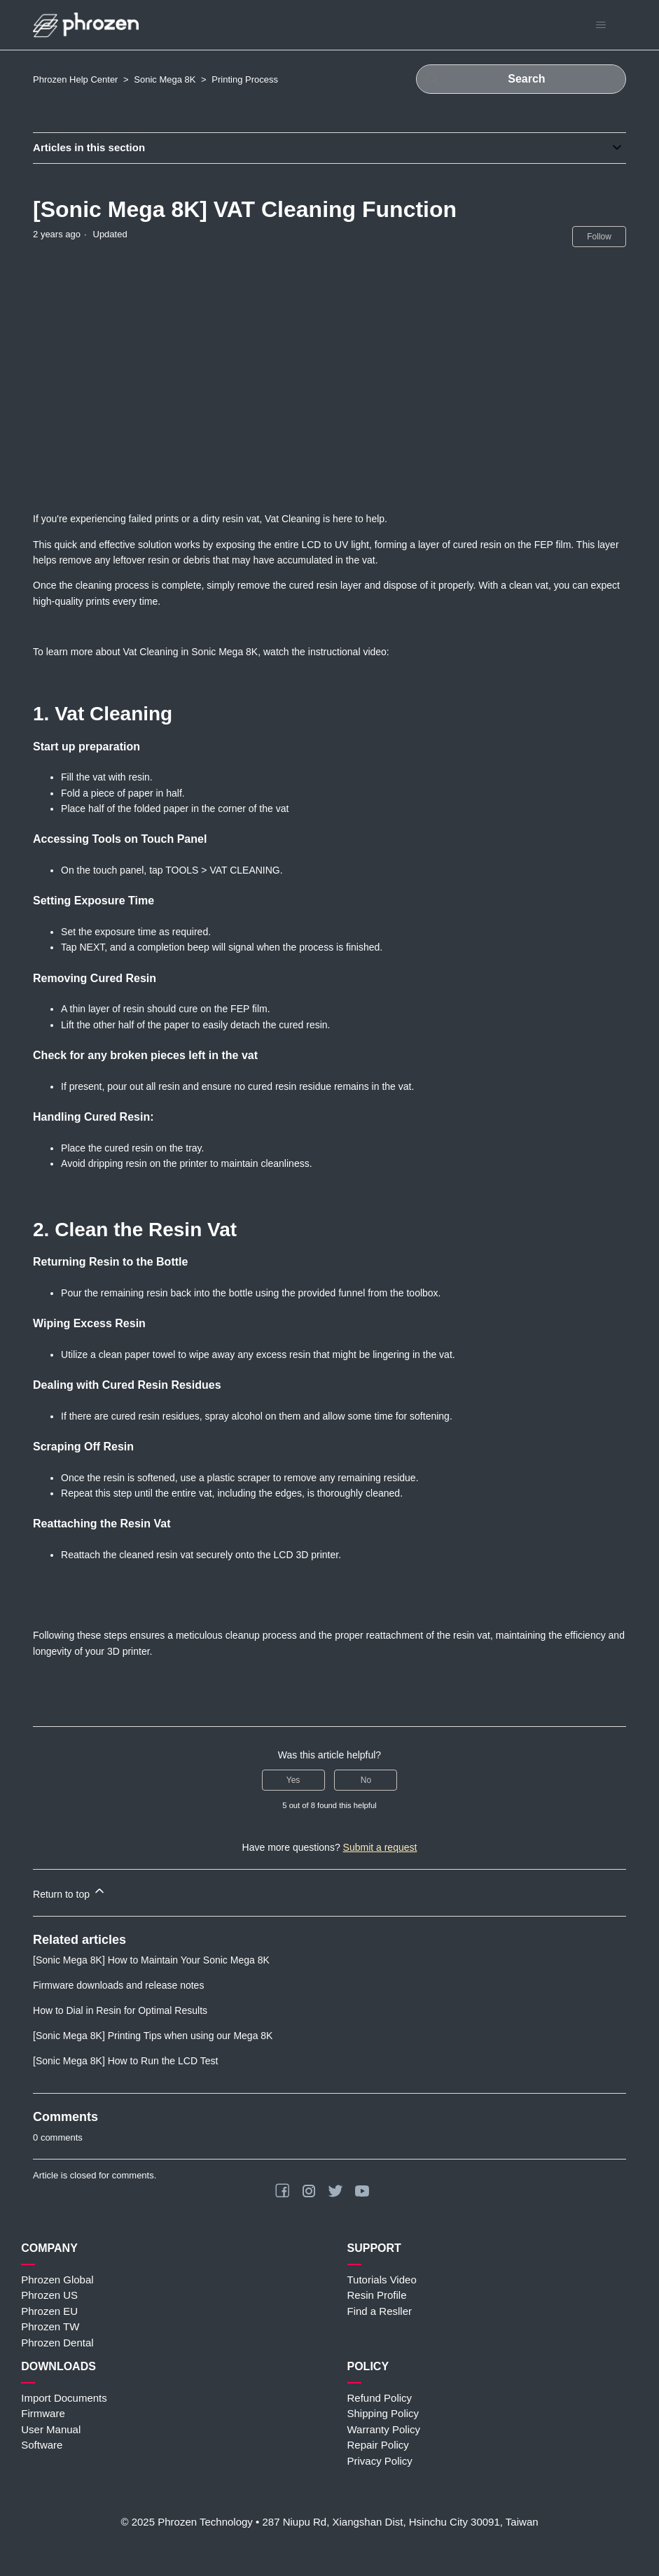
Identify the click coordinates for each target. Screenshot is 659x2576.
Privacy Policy (379, 2461)
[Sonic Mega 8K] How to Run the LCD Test (125, 2060)
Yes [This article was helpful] (293, 1780)
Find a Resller (379, 2311)
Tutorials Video (382, 2280)
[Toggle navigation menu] (601, 25)
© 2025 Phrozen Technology (186, 2522)
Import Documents (64, 2398)
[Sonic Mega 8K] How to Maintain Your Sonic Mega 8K (151, 1960)
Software (41, 2445)
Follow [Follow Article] (599, 236)
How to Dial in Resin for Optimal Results (120, 2010)
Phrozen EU (49, 2311)
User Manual (51, 2429)
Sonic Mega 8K (164, 79)
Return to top (69, 1892)
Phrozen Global (57, 2280)
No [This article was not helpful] (366, 1780)
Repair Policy (378, 2445)
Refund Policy (379, 2398)
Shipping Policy (383, 2413)
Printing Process (244, 79)
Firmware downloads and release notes (118, 1985)
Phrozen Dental (57, 2342)
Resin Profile (377, 2295)
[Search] (521, 79)
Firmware (43, 2413)
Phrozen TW (50, 2326)
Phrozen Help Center (75, 79)
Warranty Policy (383, 2429)
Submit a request (380, 1847)
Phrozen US (49, 2295)
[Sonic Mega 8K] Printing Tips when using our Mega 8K (152, 2035)
